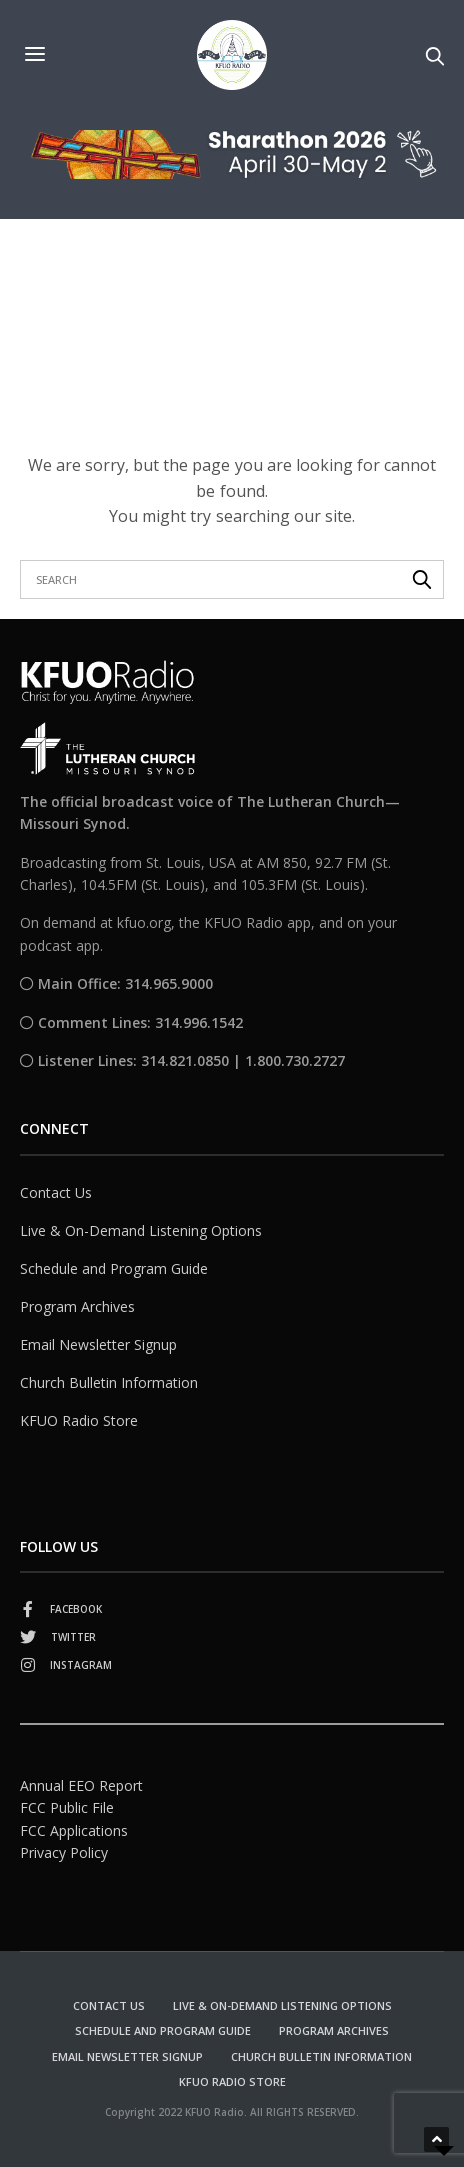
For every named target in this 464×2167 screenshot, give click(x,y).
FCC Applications (74, 1829)
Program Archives (77, 1305)
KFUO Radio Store (79, 1419)
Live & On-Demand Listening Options (141, 1229)
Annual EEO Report (81, 1785)
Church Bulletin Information (109, 1381)
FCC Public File (67, 1807)
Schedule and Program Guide (114, 1267)
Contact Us (56, 1191)
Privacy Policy (64, 1852)
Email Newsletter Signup (98, 1343)
